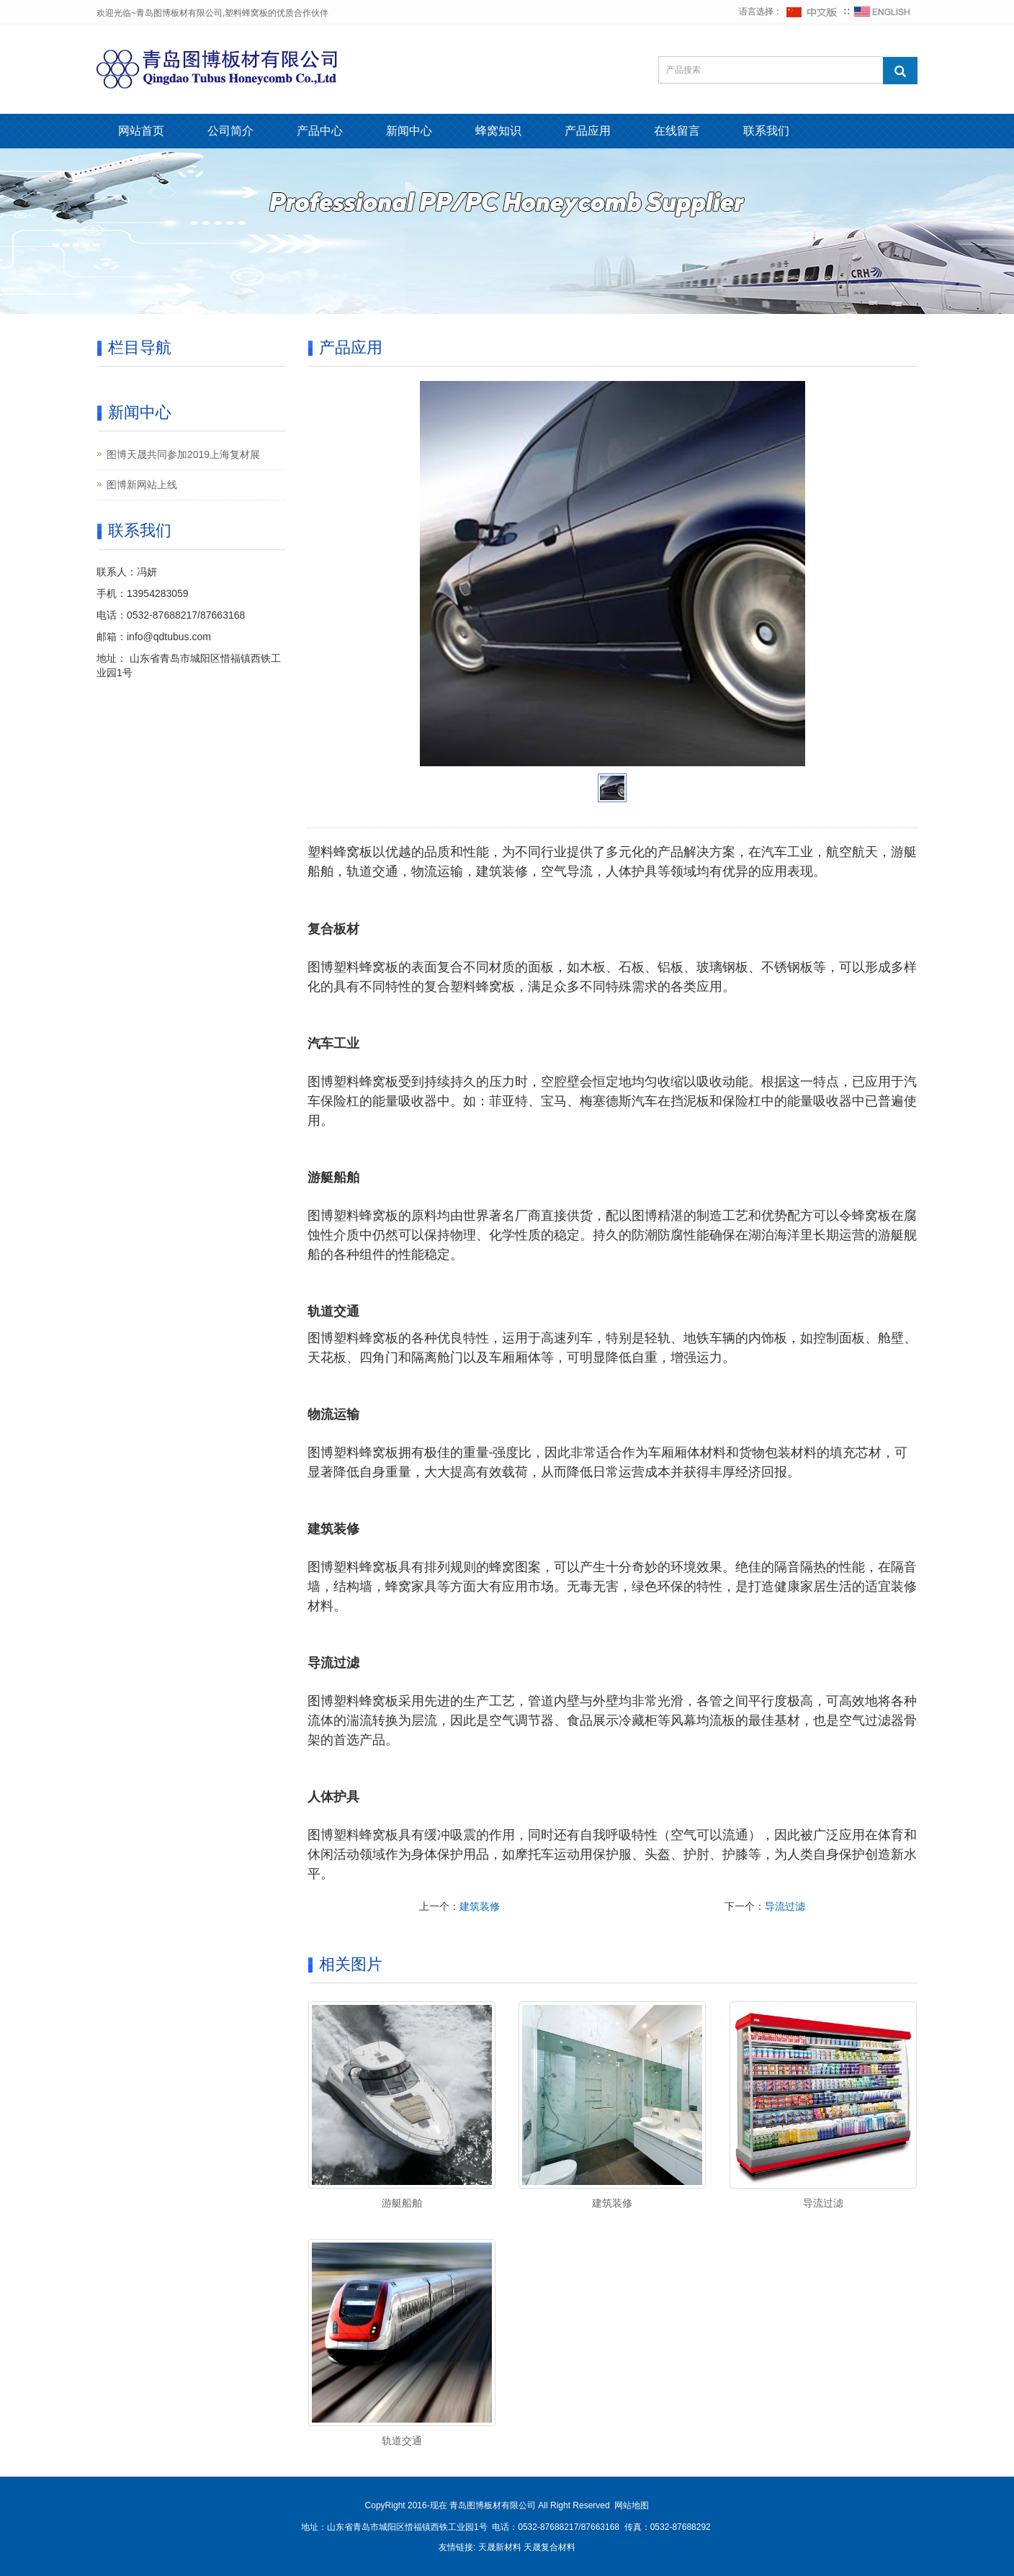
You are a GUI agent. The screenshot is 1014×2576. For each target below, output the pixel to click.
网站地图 (631, 2505)
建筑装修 (479, 1906)
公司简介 (230, 131)
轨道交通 (402, 2440)
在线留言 (677, 131)
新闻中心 (409, 131)
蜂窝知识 (498, 131)
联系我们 (766, 131)
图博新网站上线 (142, 484)
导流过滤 (785, 1906)
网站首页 (141, 131)
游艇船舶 (402, 2203)
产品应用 (588, 131)
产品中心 (320, 131)
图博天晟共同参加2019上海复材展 (183, 454)
